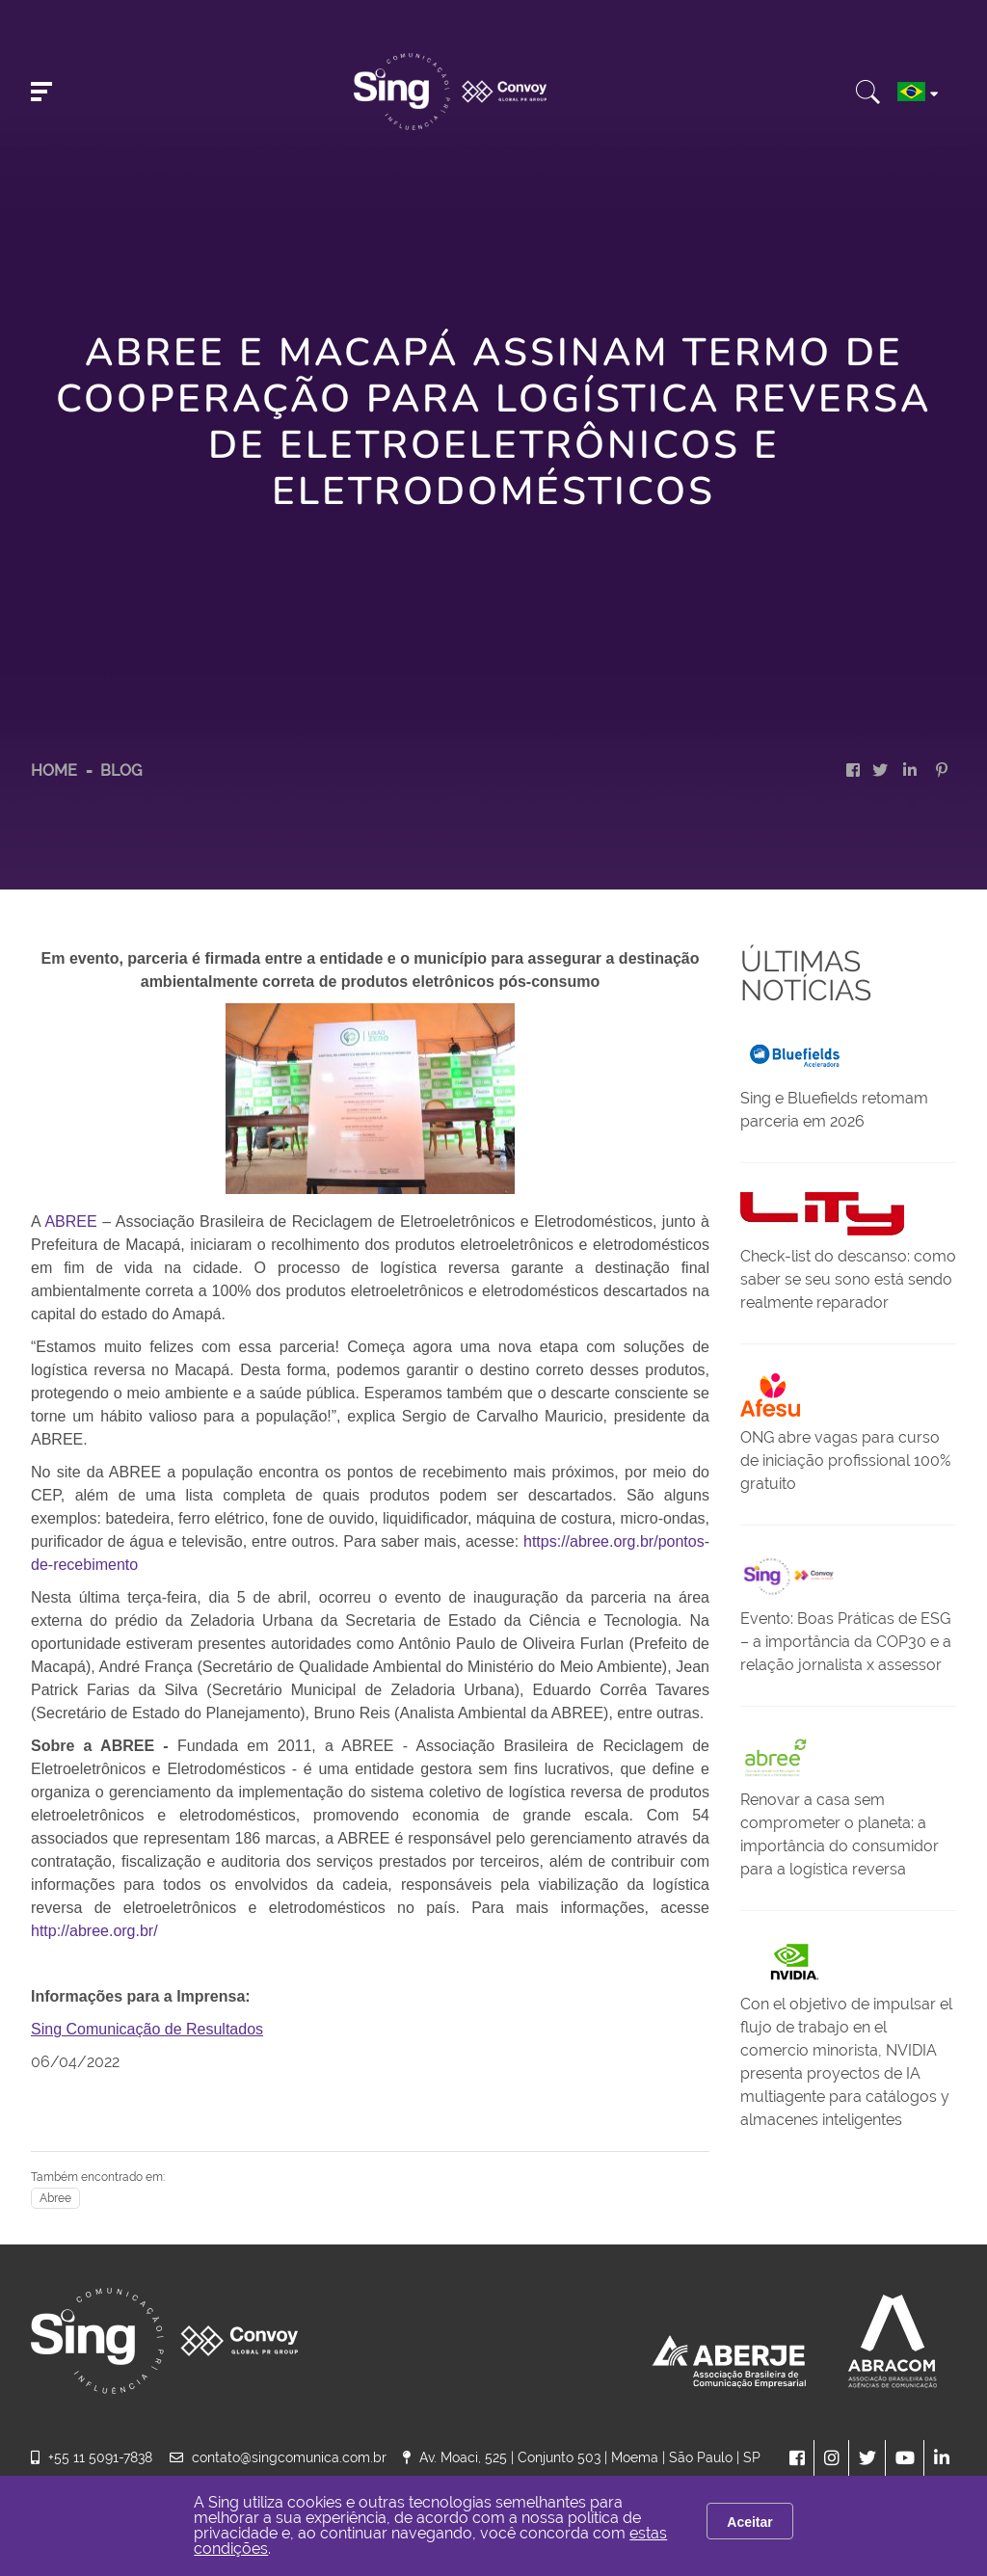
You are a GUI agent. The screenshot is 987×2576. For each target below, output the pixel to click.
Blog (121, 770)
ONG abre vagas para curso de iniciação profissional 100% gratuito (845, 1460)
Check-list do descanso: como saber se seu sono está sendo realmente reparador (848, 1279)
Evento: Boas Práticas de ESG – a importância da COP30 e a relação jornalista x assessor (845, 1641)
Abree (55, 2198)
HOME (54, 770)
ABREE (70, 1221)
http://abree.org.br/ (94, 1931)
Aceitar (749, 2522)
